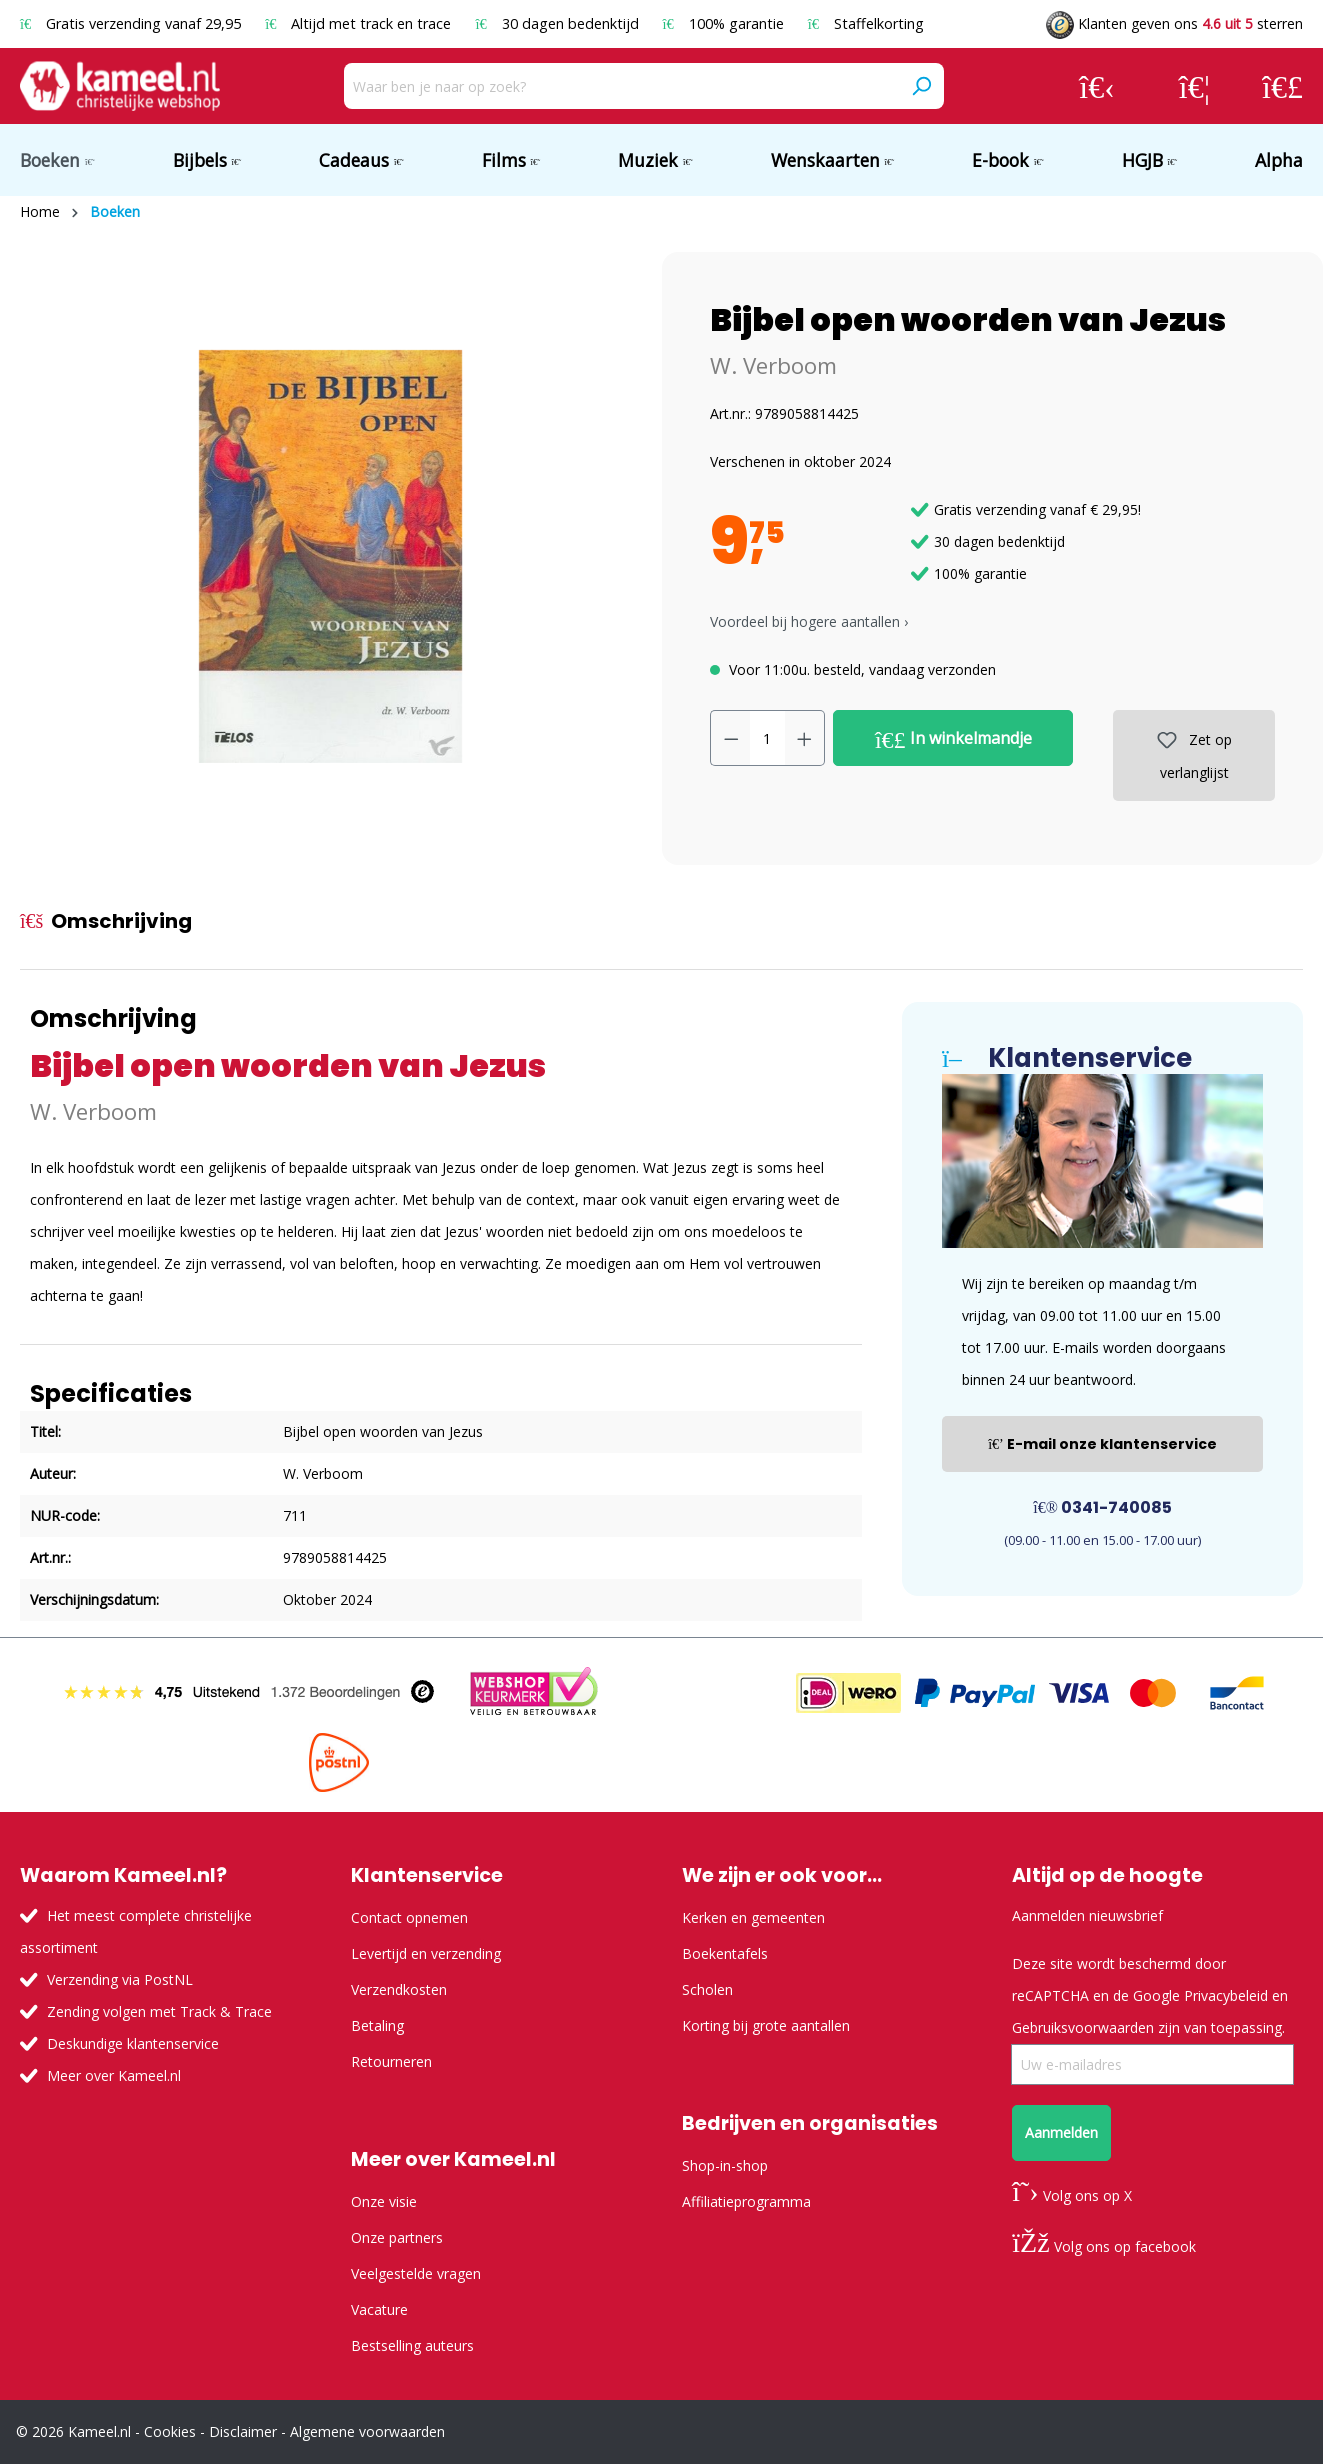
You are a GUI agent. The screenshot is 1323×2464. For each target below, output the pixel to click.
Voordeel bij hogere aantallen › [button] (809, 621)
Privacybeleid (1226, 1995)
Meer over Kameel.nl (114, 2075)
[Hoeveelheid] (767, 738)
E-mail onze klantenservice (1102, 1444)
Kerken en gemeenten (753, 1917)
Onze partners (397, 2237)
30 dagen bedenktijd (558, 23)
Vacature (379, 2309)
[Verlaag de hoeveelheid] (731, 738)
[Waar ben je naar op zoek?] (621, 86)
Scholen (707, 1989)
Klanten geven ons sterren (1174, 23)
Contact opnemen (409, 1917)
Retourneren (391, 2061)
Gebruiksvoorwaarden (1083, 2027)
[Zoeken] (921, 86)
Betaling (377, 2025)
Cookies (170, 2431)
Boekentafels (725, 1953)
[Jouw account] (1097, 86)
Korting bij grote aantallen (766, 2025)
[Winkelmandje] (1282, 86)
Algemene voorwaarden (367, 2431)
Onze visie (384, 2201)
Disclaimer (243, 2431)
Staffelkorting (866, 23)
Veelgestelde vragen (416, 2273)
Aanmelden (1061, 2132)
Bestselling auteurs (412, 2345)
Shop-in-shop (725, 2165)
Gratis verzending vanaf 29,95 (132, 23)
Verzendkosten (399, 1989)
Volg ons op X (1071, 2195)
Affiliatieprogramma (746, 2201)
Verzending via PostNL (120, 1979)
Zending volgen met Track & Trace (159, 2011)
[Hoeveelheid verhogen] (805, 738)
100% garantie (725, 23)
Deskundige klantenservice (133, 2043)
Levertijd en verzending (426, 1953)
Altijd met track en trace (360, 23)
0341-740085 (1102, 1507)
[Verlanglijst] (1194, 86)
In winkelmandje (953, 739)
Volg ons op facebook (1103, 2246)
